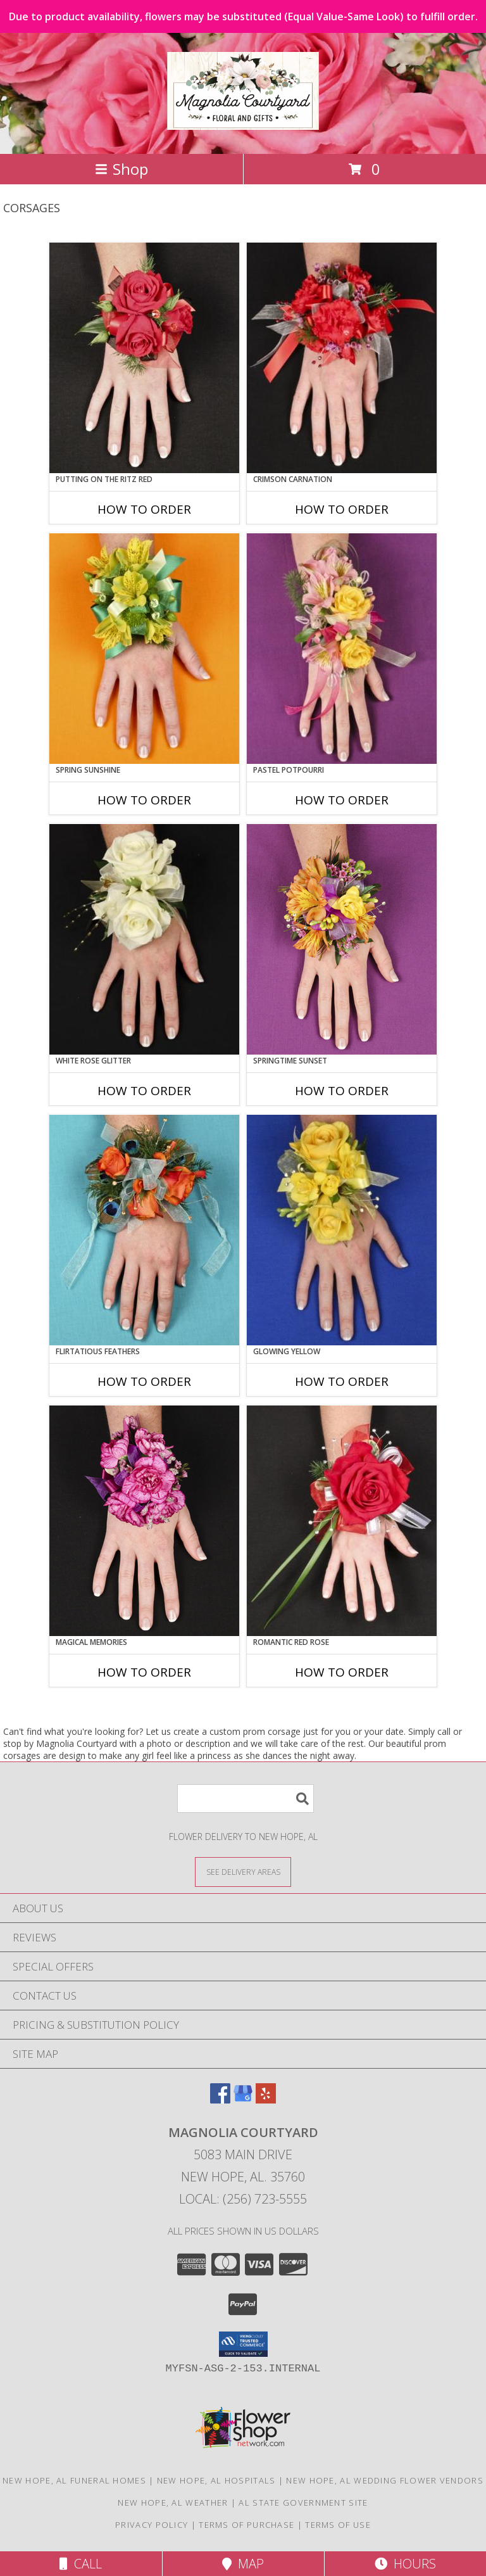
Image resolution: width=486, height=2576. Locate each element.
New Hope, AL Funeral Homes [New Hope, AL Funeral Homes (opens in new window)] (74, 2480)
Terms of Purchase (246, 2524)
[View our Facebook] (220, 2099)
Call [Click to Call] (80, 2563)
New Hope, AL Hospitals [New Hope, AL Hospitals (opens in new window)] (216, 2480)
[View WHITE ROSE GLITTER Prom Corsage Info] (144, 939)
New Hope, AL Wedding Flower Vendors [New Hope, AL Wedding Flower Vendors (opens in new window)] (384, 2480)
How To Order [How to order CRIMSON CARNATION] (342, 509)
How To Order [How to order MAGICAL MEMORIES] (144, 1672)
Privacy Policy (151, 2524)
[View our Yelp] (266, 2099)
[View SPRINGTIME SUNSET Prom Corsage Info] (342, 939)
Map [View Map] (243, 2563)
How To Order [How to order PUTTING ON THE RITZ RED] (144, 509)
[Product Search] (245, 1798)
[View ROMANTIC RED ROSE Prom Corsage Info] (342, 1520)
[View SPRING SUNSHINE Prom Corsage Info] (144, 648)
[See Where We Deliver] (243, 1871)
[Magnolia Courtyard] (243, 123)
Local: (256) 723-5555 (243, 2198)
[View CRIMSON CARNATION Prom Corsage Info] (342, 358)
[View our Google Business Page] (243, 2099)
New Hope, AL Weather (173, 2502)
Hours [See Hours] (405, 2563)
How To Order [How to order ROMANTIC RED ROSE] (342, 1672)
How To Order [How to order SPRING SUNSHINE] (144, 800)
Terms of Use (338, 2524)
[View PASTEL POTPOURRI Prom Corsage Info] (342, 648)
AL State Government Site (303, 2502)
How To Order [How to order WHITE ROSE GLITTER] (144, 1090)
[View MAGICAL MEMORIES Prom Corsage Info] (144, 1520)
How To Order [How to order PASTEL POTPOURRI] (342, 800)
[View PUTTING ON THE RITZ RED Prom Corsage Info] (144, 358)
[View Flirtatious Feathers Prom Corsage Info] (144, 1230)
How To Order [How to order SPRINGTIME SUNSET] (342, 1090)
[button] (243, 2344)
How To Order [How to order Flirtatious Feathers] (144, 1381)
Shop (121, 168)
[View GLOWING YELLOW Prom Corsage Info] (342, 1230)
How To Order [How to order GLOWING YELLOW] (342, 1381)
